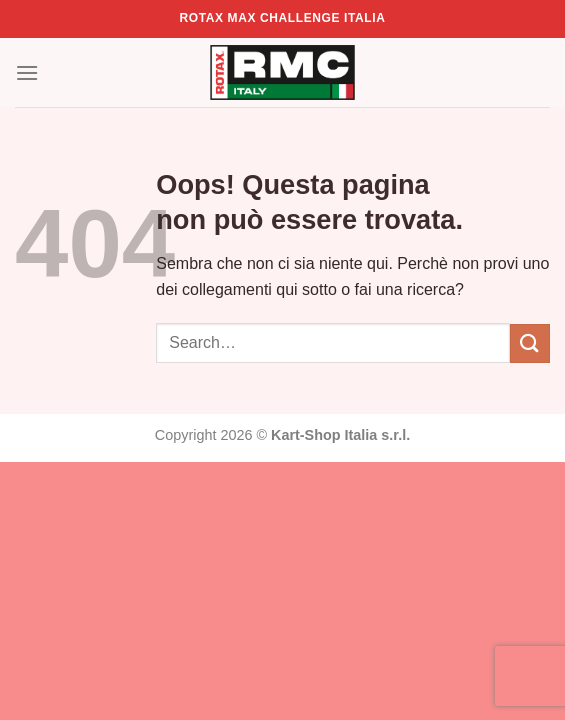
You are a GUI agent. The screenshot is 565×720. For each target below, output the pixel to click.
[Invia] (530, 343)
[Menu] (27, 72)
